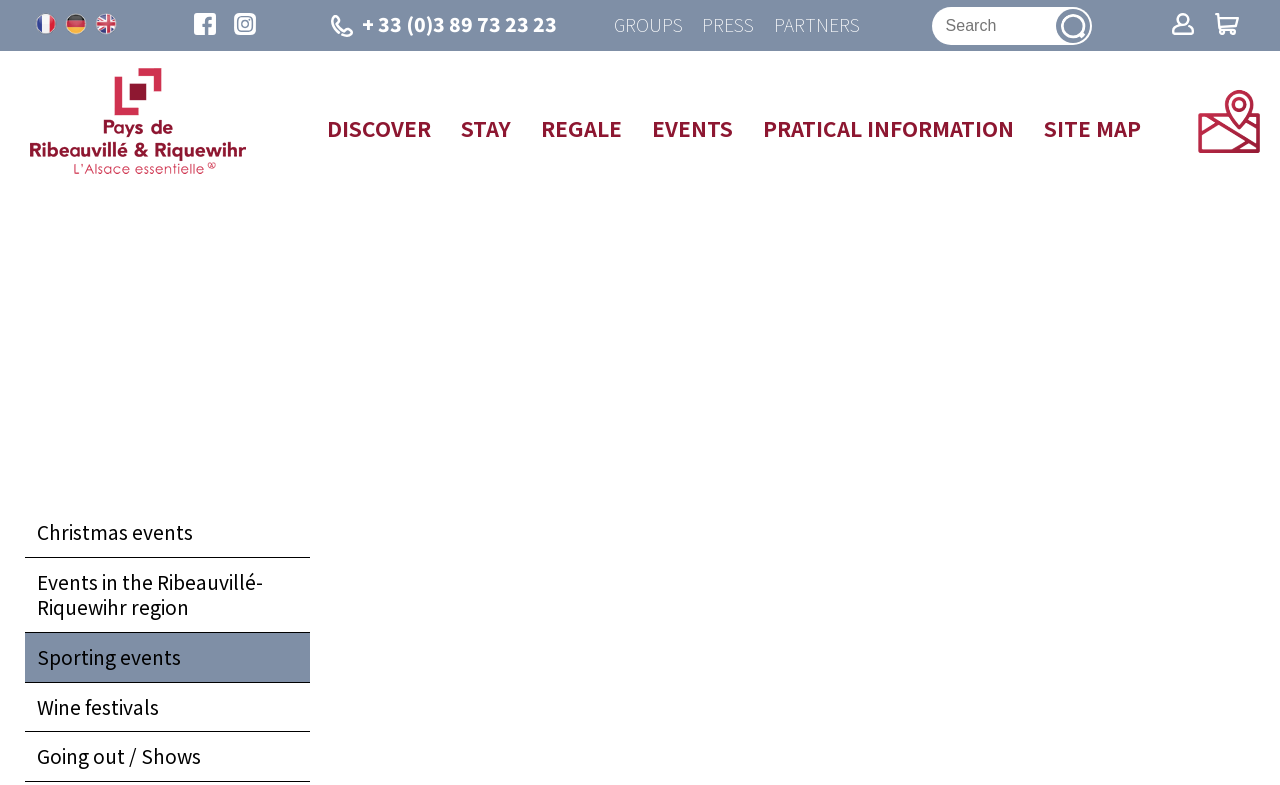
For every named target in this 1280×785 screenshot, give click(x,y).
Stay (486, 128)
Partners (817, 25)
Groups (647, 25)
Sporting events (109, 657)
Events (692, 128)
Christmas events (115, 532)
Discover (379, 128)
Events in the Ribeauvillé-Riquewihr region (150, 594)
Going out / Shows (119, 757)
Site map (1092, 128)
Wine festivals (98, 707)
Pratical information (888, 128)
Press (728, 25)
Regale (581, 128)
